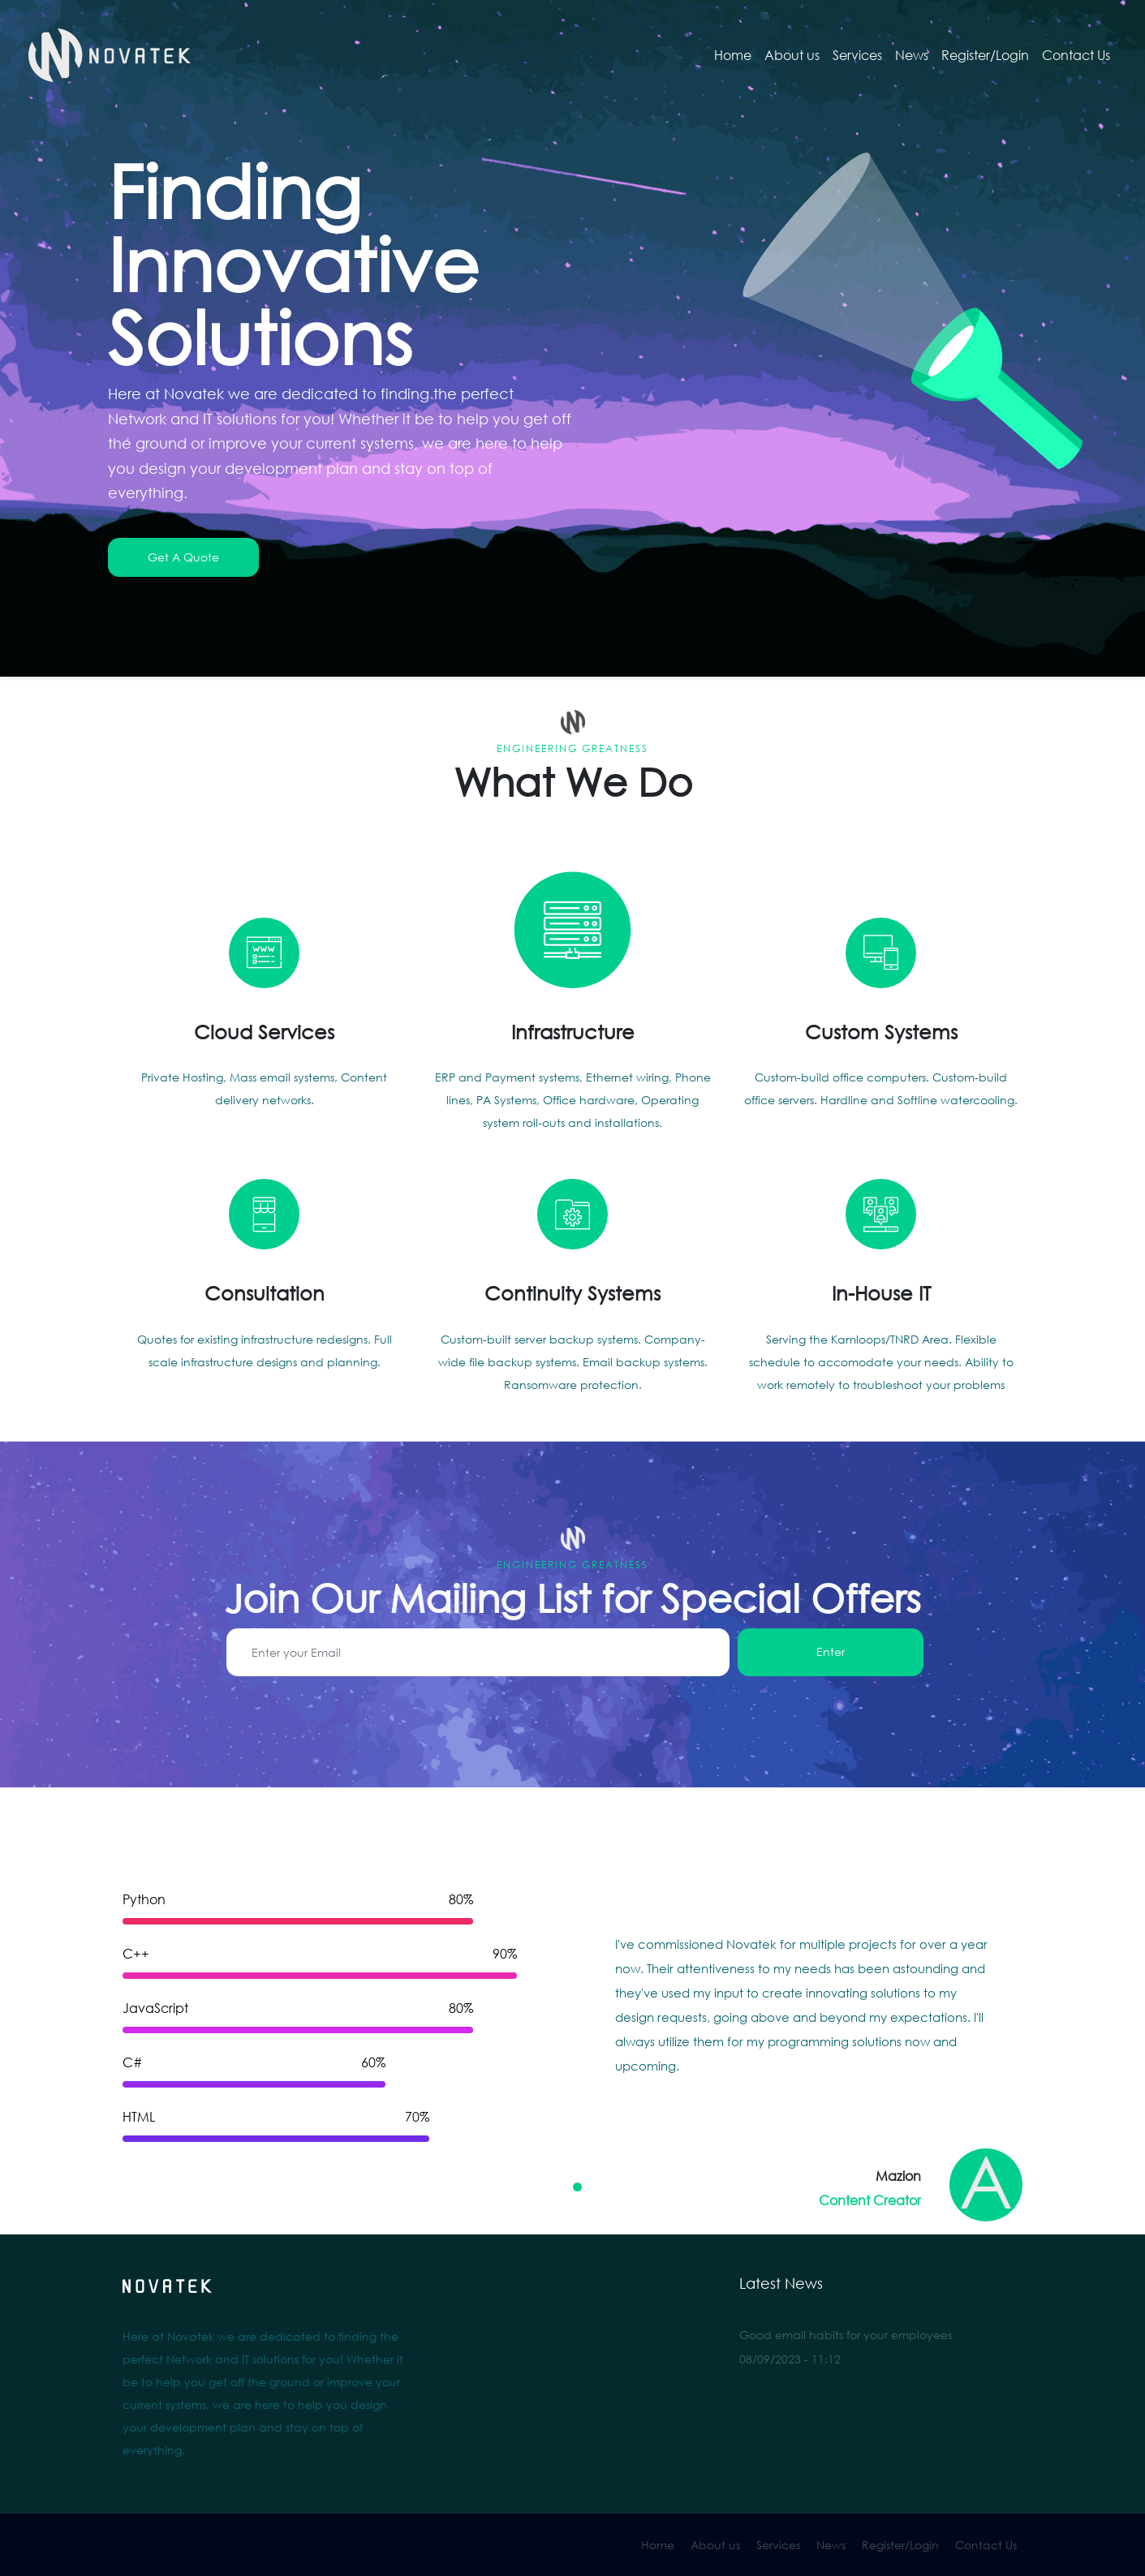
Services (857, 55)
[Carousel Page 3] (606, 2187)
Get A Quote (183, 557)
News (911, 55)
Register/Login (985, 55)
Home (732, 55)
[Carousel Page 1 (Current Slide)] (577, 2187)
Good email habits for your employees (845, 2335)
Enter (830, 1651)
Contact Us (1076, 55)
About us (792, 55)
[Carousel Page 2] (592, 2187)
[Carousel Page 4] (621, 2187)
